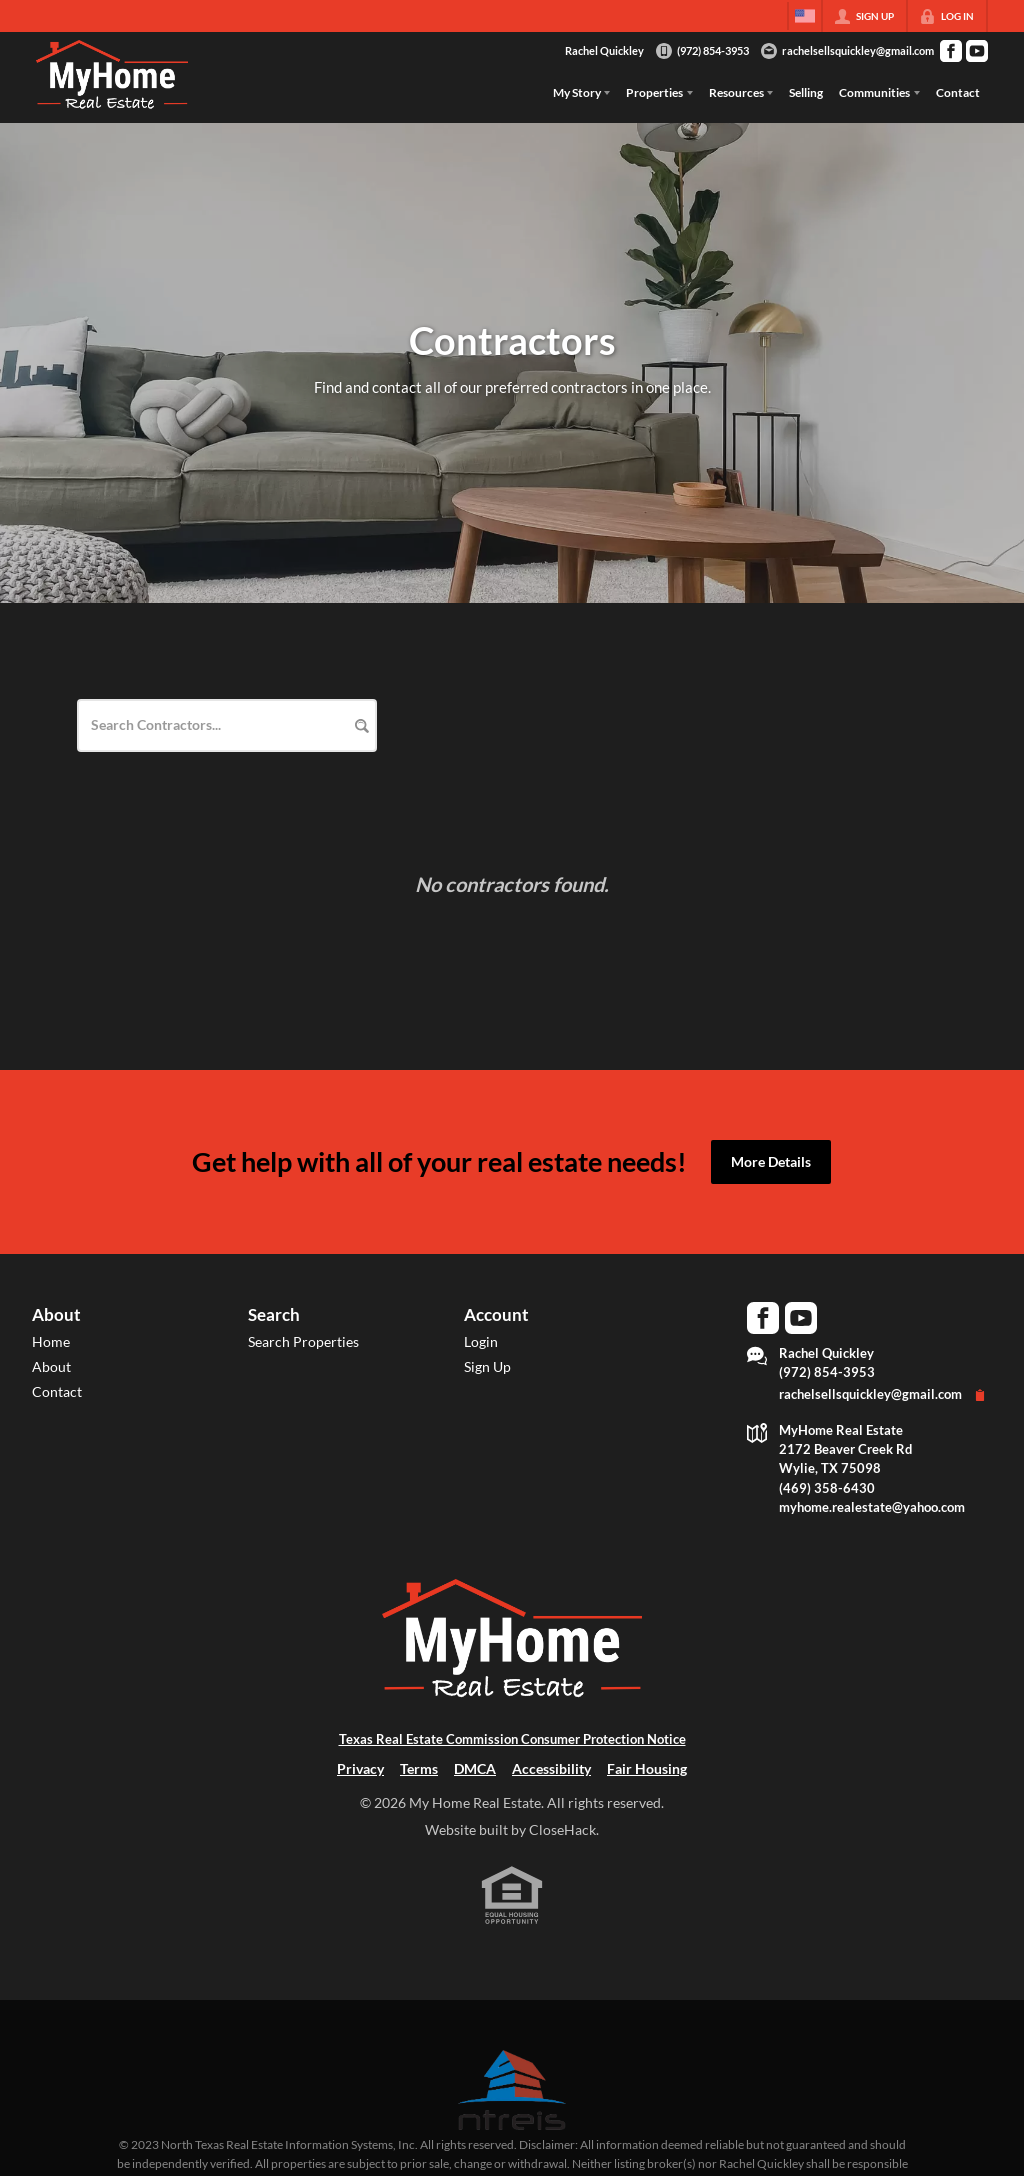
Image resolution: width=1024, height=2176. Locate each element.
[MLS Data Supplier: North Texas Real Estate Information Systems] (512, 2090)
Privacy (360, 1768)
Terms (419, 1768)
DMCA (475, 1768)
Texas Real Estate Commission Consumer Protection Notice (512, 1739)
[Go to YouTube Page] (977, 51)
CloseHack (562, 1829)
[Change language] (805, 16)
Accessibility (551, 1768)
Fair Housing (647, 1768)
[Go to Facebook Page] (951, 51)
